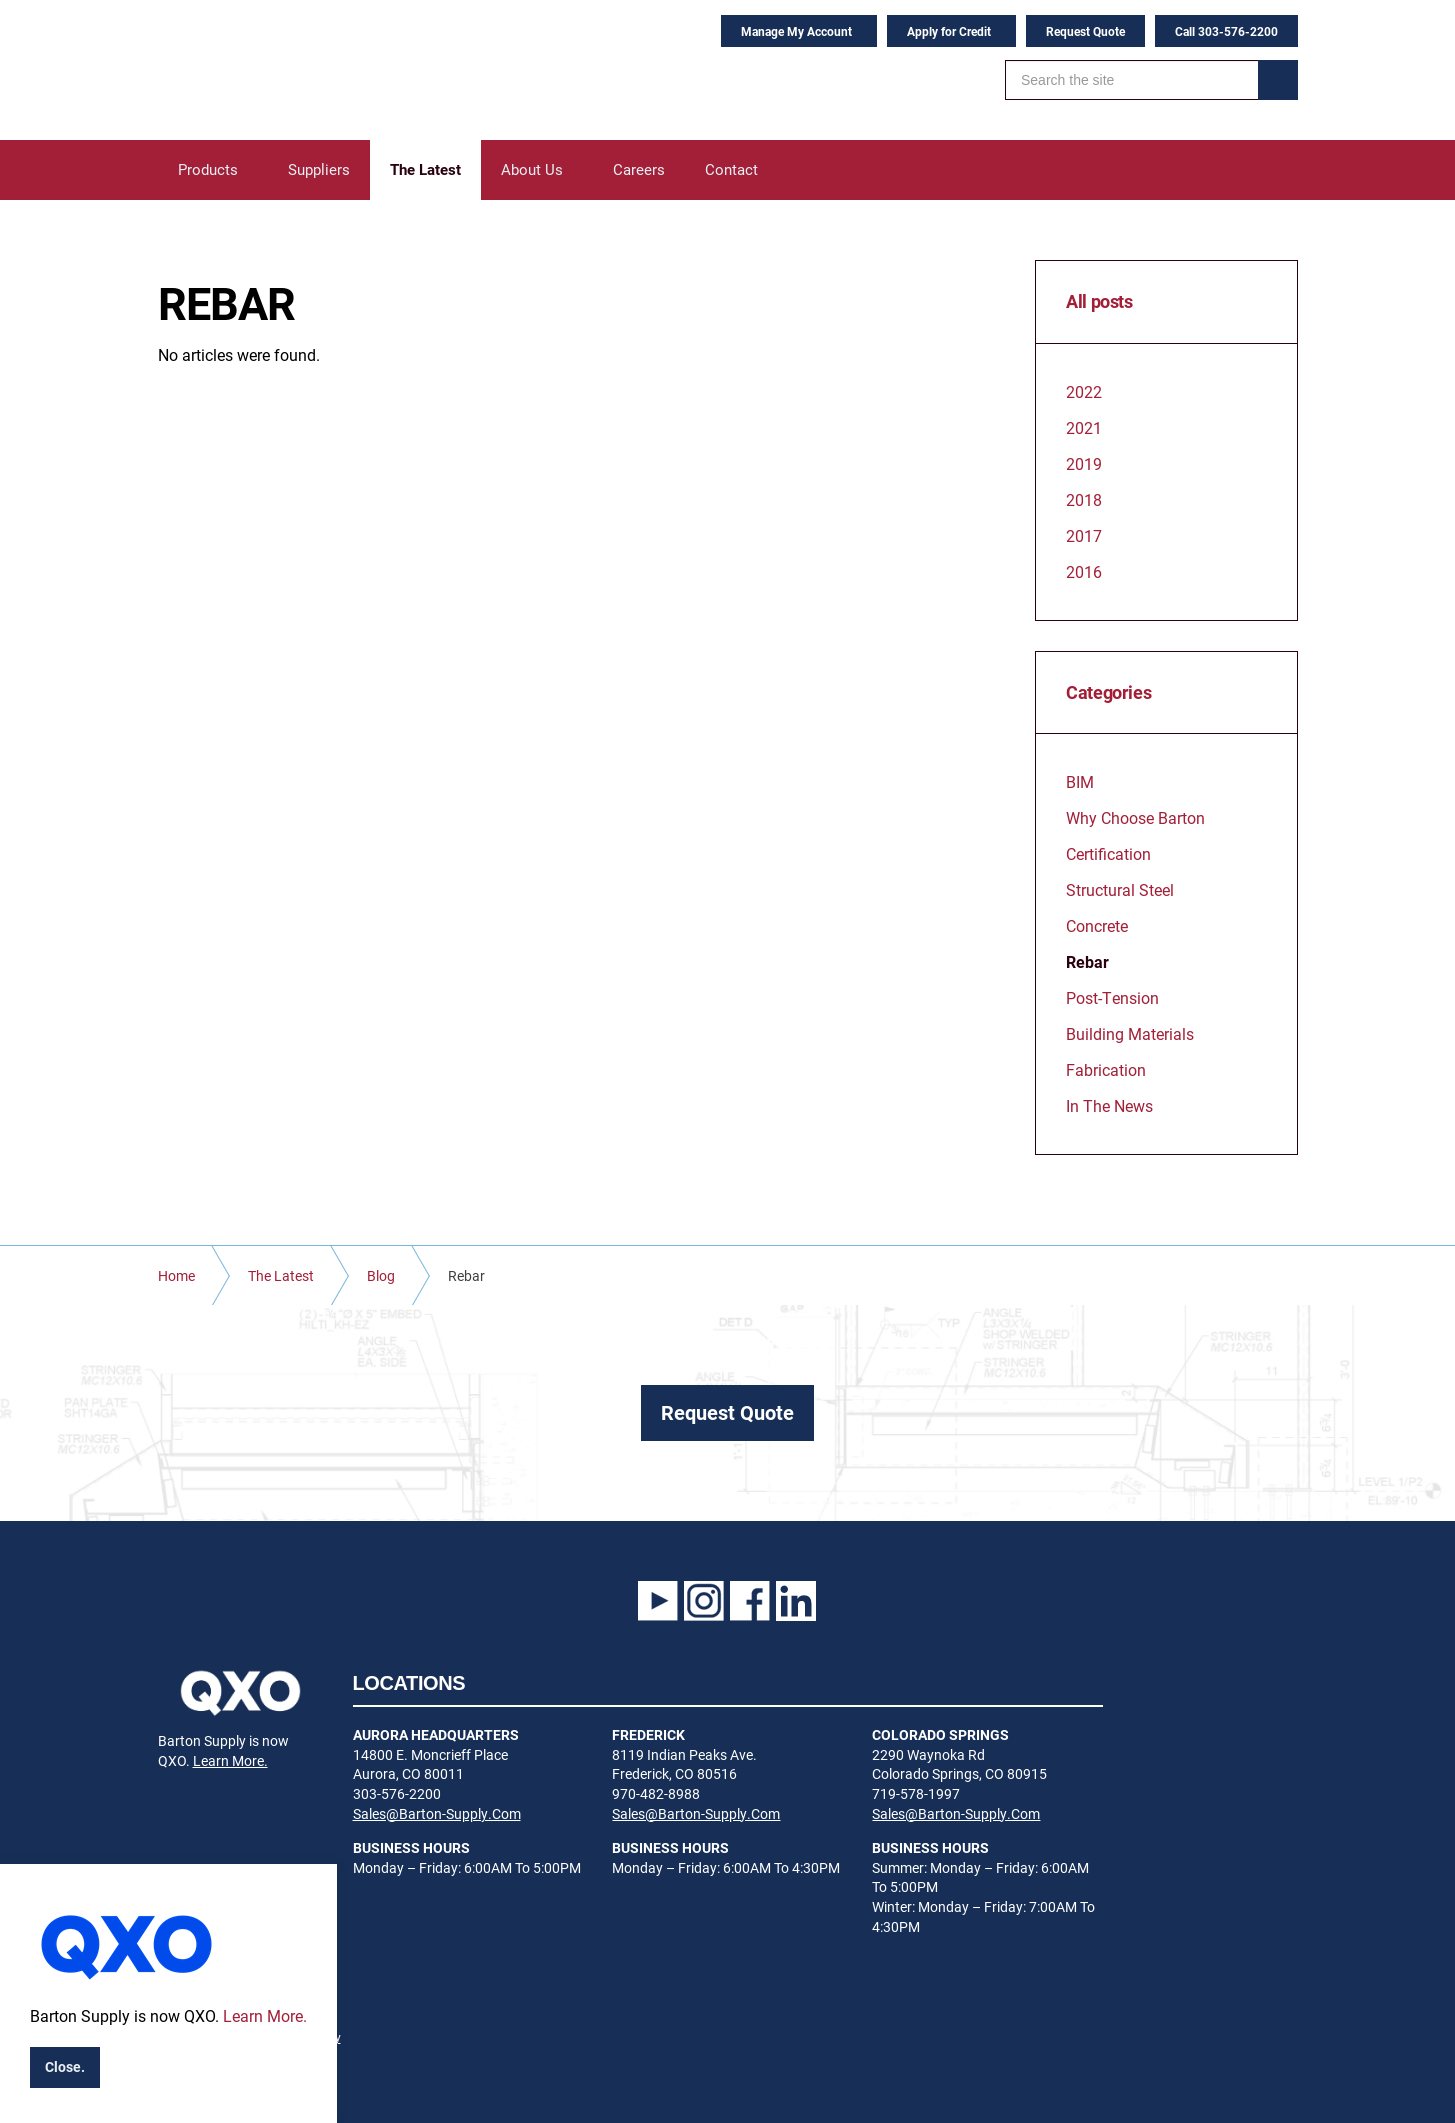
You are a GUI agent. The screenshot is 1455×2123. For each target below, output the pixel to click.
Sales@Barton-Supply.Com (437, 1813)
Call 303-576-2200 (1226, 31)
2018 (1084, 499)
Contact (731, 169)
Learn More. (230, 1760)
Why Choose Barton (1135, 817)
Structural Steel (1120, 889)
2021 (1084, 427)
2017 (1084, 535)
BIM (1080, 781)
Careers (639, 169)
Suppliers (319, 169)
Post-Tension (1112, 997)
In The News (1109, 1105)
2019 (1084, 463)
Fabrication (1106, 1069)
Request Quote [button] (727, 1412)
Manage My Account (796, 31)
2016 (1084, 571)
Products (208, 169)
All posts (1099, 302)
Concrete (1097, 925)
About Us (532, 169)
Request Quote (1085, 31)
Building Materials (1130, 1033)
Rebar (1087, 961)
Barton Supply (283, 70)
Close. (65, 2066)
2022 (1084, 391)
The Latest (425, 169)
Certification (1108, 853)
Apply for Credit (949, 31)
